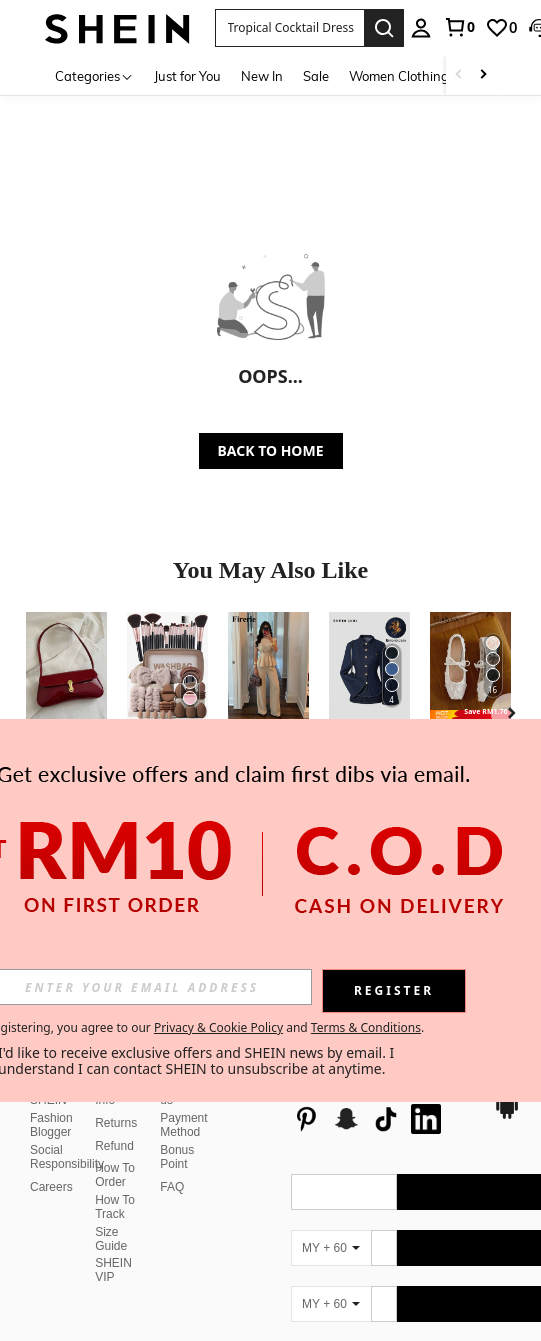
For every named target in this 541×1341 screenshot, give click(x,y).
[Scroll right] (483, 75)
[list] (382, 1104)
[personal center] (421, 28)
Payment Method (183, 1125)
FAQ (172, 1187)
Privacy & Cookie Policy (218, 1027)
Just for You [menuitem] (187, 76)
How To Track (115, 1207)
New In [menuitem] (262, 76)
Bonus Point (177, 1157)
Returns (116, 1123)
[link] (459, 27)
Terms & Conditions (366, 1027)
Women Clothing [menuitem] (399, 76)
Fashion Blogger (51, 1125)
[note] (470, 715)
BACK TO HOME (271, 450)
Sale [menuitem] (316, 76)
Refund (114, 1146)
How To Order (115, 1175)
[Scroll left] (459, 75)
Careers (51, 1187)
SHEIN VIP (113, 1270)
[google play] (507, 1116)
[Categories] (94, 75)
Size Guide (111, 1239)
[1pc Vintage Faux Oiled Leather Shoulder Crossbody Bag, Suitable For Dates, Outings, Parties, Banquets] (66, 666)
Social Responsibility (67, 1157)
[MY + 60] (331, 1248)
